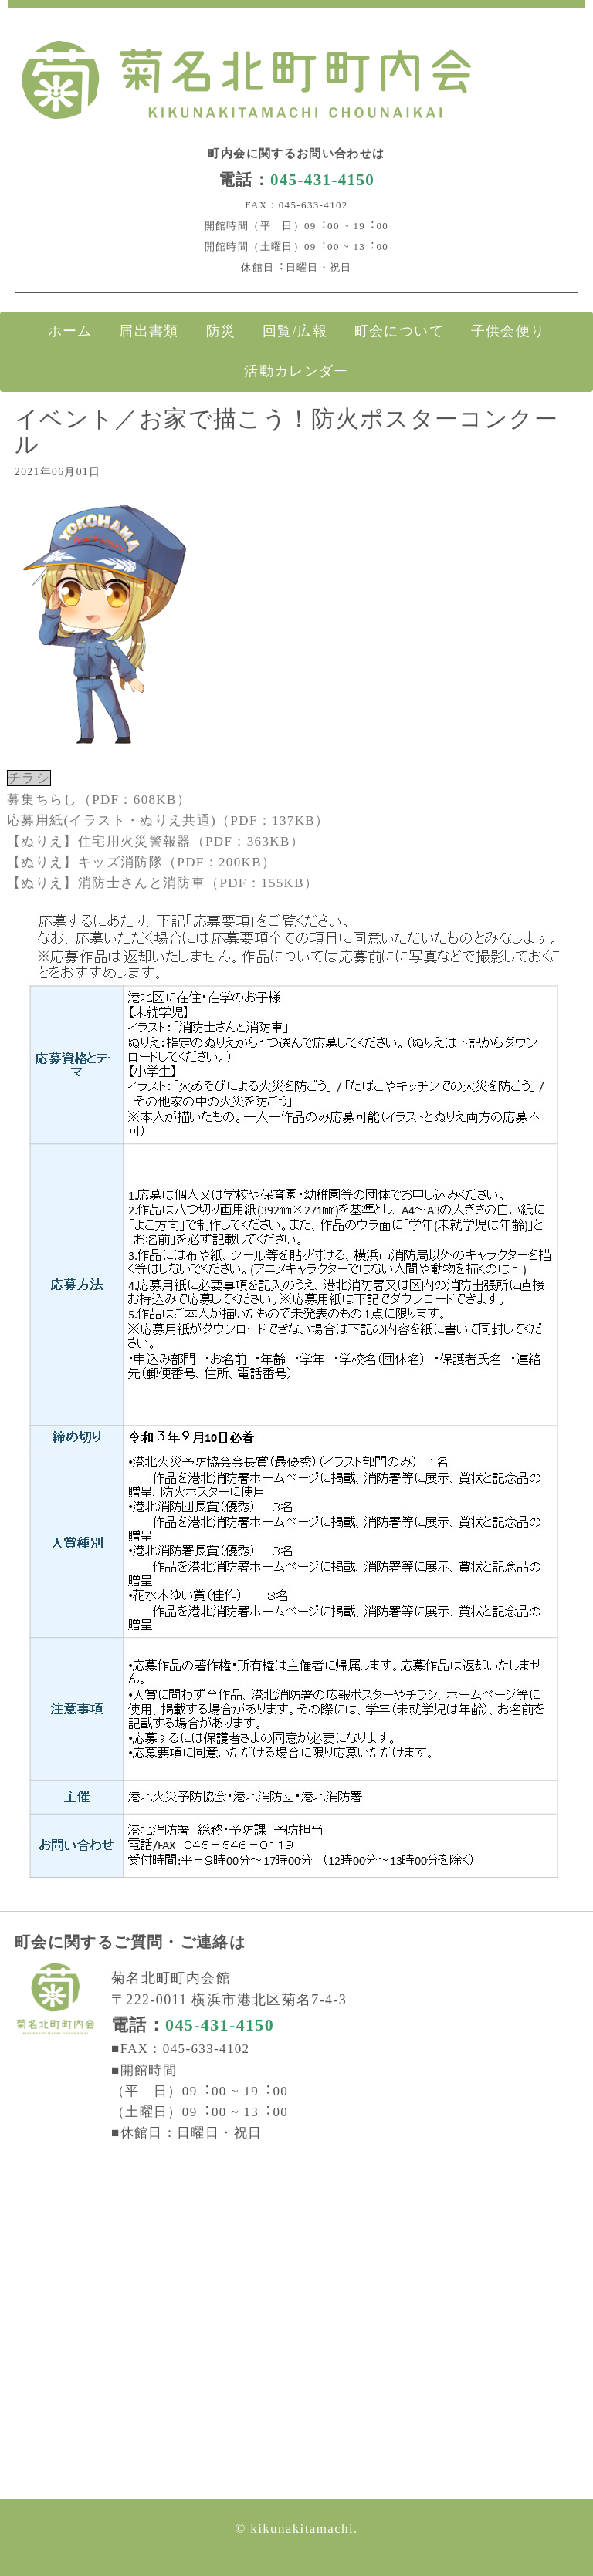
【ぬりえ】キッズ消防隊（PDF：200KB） (141, 862)
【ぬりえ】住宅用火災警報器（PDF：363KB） (155, 841)
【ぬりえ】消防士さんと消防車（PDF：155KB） (162, 883)
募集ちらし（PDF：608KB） (99, 799)
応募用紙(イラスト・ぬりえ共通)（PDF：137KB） (168, 820)
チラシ (29, 778)
